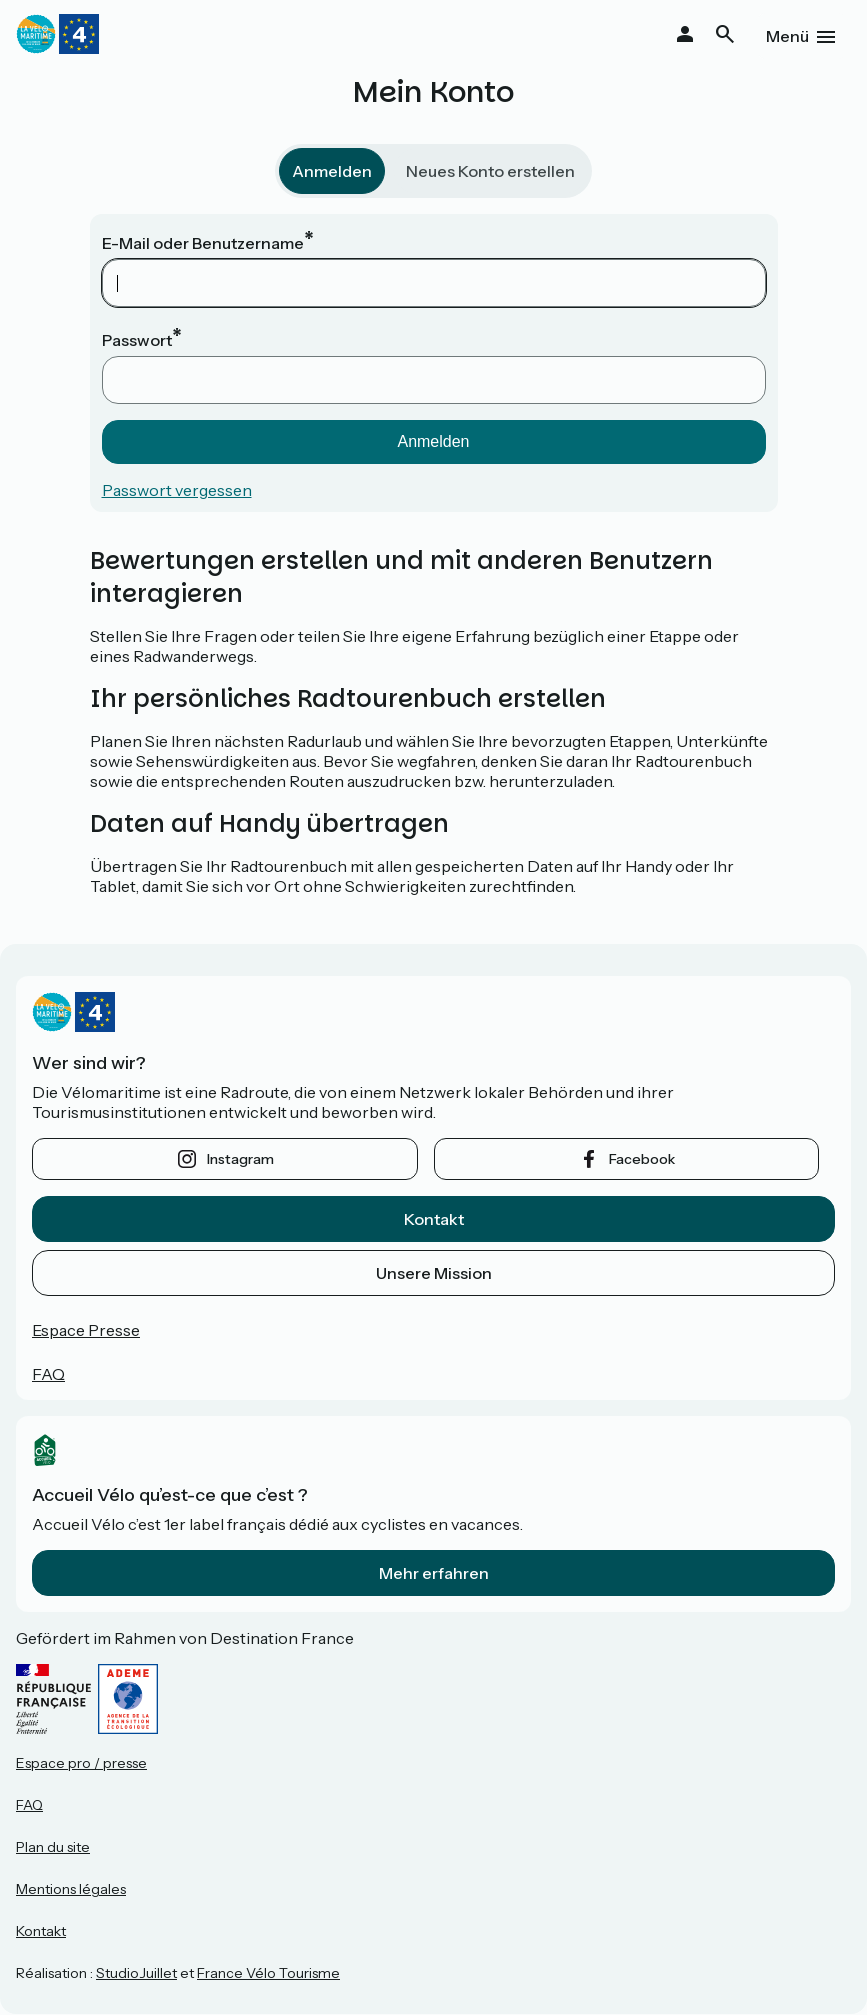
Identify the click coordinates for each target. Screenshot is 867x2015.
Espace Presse (86, 1330)
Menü (787, 36)
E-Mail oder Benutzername (203, 243)
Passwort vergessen (177, 490)
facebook (642, 1159)
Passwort (137, 340)
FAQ (48, 1374)
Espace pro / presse (81, 1763)
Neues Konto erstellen (490, 171)
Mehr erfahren (434, 1573)
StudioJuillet (136, 1973)
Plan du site (53, 1847)
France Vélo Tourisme (268, 1973)
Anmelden (332, 171)
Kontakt (434, 1219)
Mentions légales (71, 1889)
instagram (240, 1159)
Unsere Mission (434, 1273)
